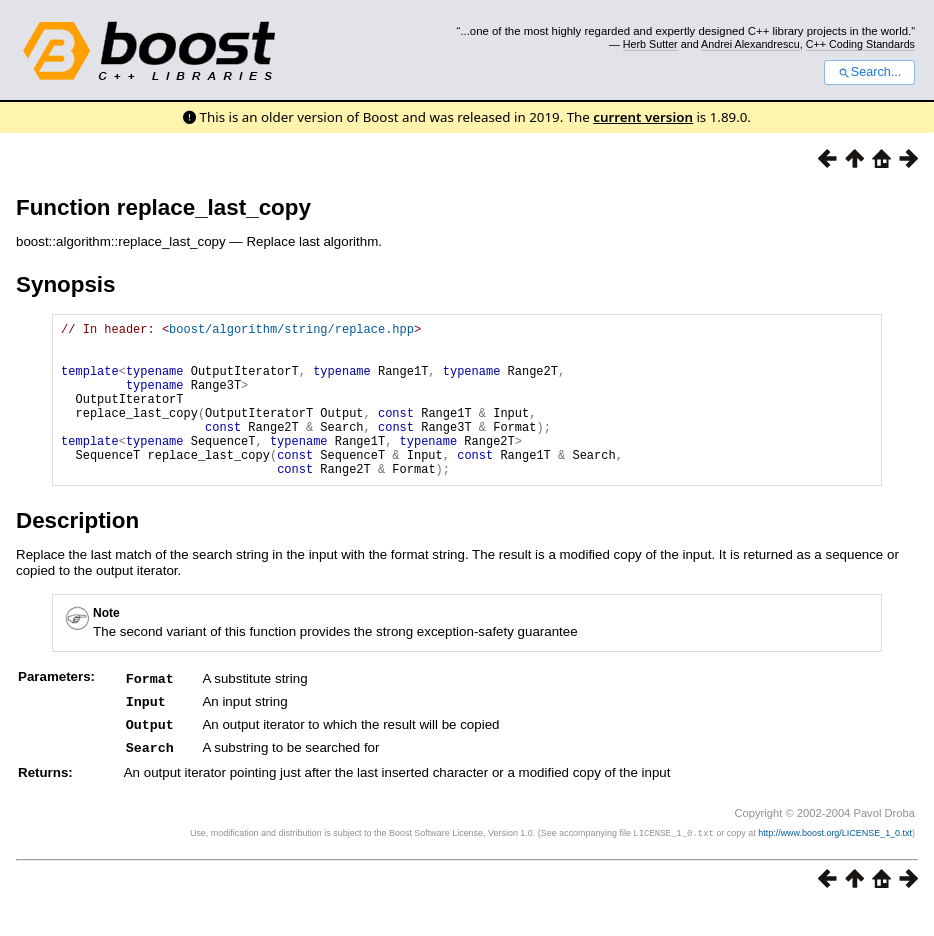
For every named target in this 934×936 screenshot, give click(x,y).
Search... (869, 72)
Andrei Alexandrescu (750, 44)
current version (643, 117)
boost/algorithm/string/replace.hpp (291, 331)
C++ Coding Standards (860, 44)
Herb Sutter (650, 44)
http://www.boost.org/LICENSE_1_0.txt (835, 862)
